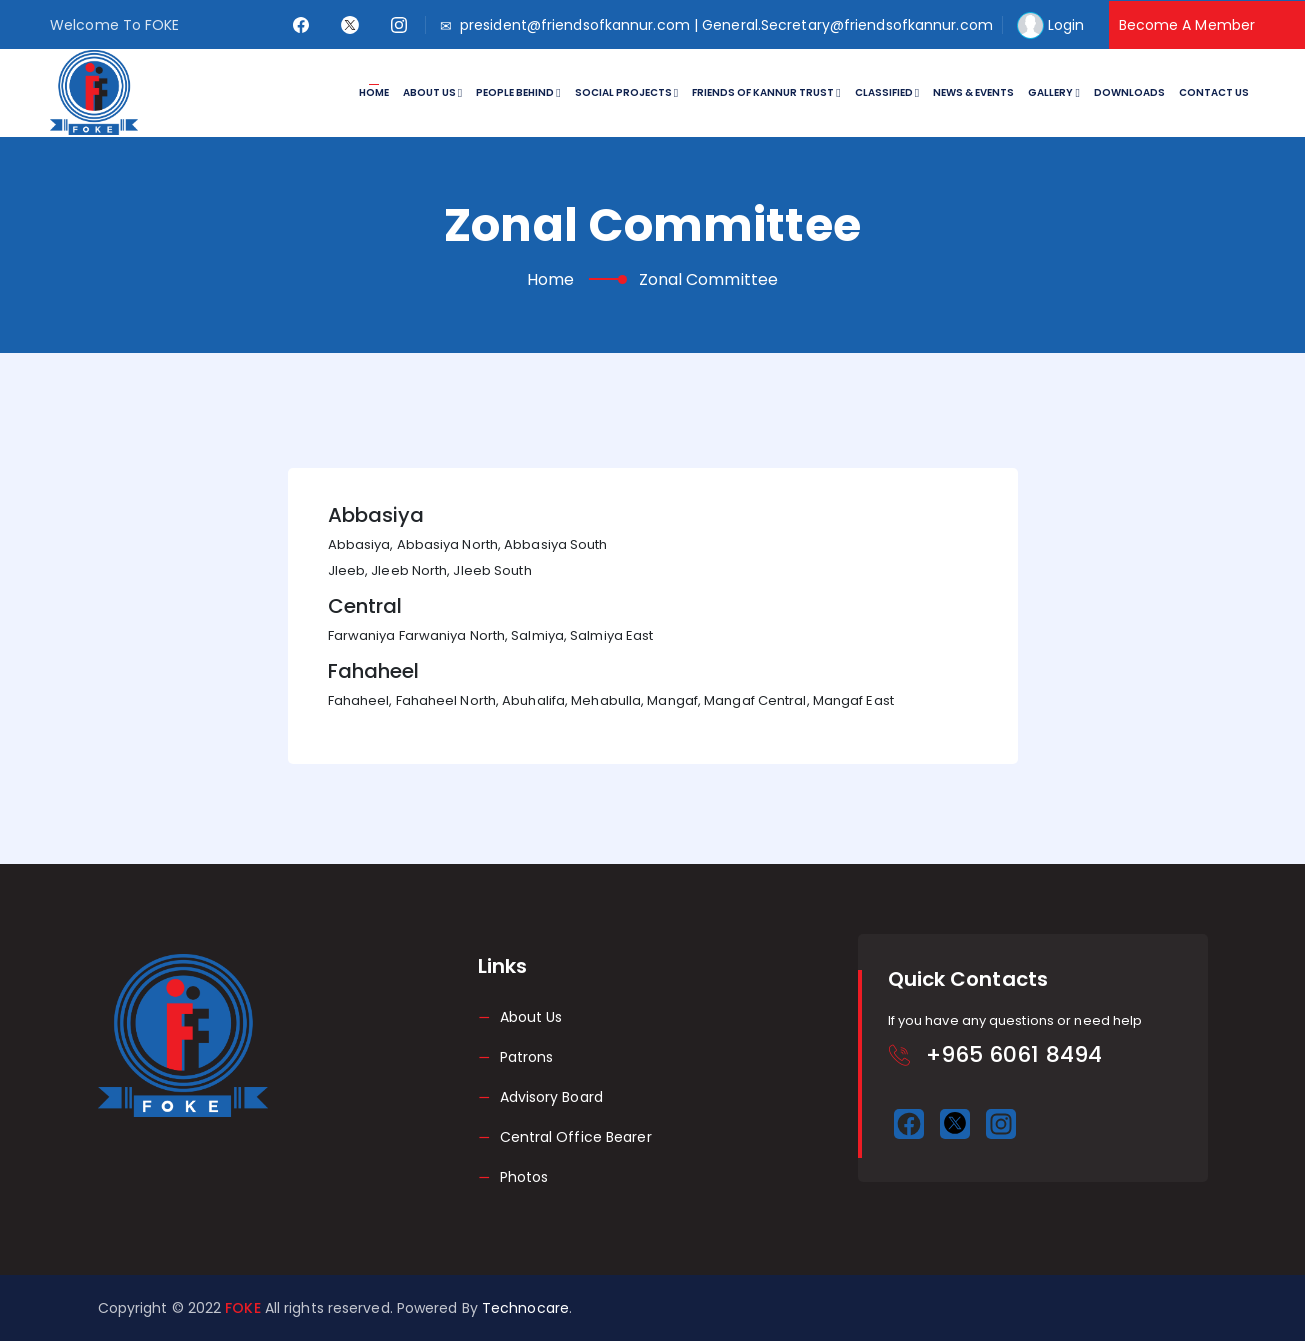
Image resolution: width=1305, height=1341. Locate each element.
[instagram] (399, 25)
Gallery (1053, 92)
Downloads (1129, 92)
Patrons (527, 1057)
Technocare (525, 1308)
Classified (887, 92)
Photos (524, 1177)
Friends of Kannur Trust (766, 92)
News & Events (973, 92)
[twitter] (350, 25)
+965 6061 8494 (1014, 1054)
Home (374, 92)
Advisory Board (551, 1097)
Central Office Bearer (576, 1137)
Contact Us (1214, 92)
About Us (432, 92)
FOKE (245, 1308)
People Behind (518, 92)
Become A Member (1187, 25)
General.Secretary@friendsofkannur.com (847, 25)
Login (1066, 25)
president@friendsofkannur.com (575, 25)
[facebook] (301, 25)
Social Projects (626, 92)
